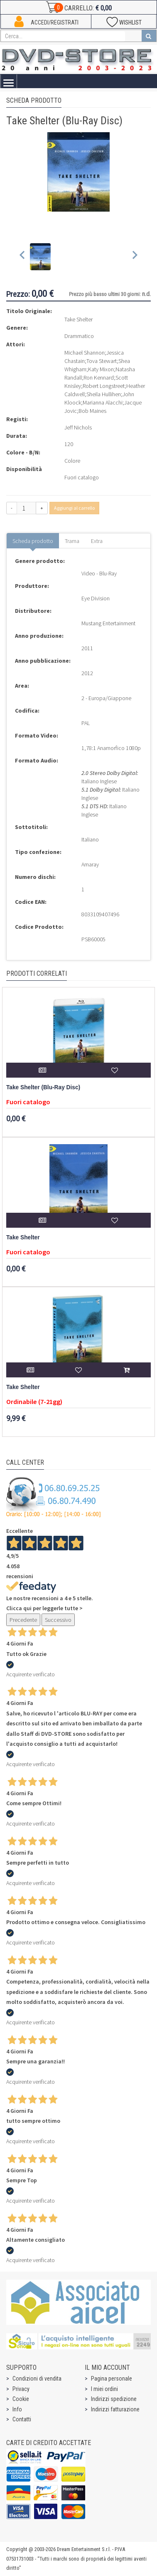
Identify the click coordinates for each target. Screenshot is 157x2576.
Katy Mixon (101, 369)
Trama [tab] (72, 541)
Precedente (23, 1620)
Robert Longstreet (104, 386)
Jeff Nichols (78, 427)
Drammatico (79, 336)
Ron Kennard (98, 377)
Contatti (21, 2419)
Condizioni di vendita (36, 2378)
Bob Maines (92, 411)
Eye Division (95, 598)
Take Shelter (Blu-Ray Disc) (43, 1087)
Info (17, 2409)
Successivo (58, 1620)
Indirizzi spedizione (114, 2399)
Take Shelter (23, 1237)
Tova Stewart (101, 361)
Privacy (20, 2389)
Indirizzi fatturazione (115, 2409)
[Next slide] (134, 257)
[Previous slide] (22, 257)
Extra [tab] (97, 541)
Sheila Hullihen (103, 394)
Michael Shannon (84, 352)
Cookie (20, 2399)
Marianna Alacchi (103, 402)
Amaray (90, 864)
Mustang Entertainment (108, 623)
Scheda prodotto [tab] (32, 541)
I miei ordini (104, 2389)
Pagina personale (111, 2378)
